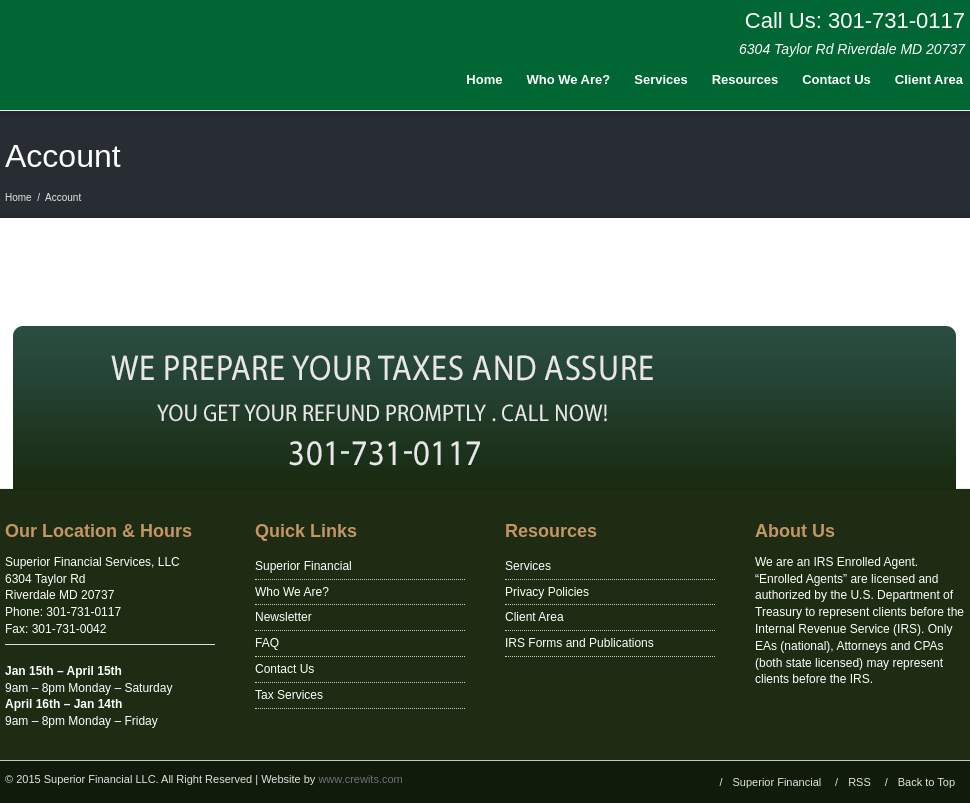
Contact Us (836, 79)
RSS (859, 782)
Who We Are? (568, 79)
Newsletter (283, 617)
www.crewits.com (360, 779)
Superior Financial (303, 566)
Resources (745, 79)
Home (484, 79)
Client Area (534, 617)
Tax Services (289, 695)
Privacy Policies (547, 592)
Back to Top (926, 782)
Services (661, 79)
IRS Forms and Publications (579, 643)
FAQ (267, 643)
